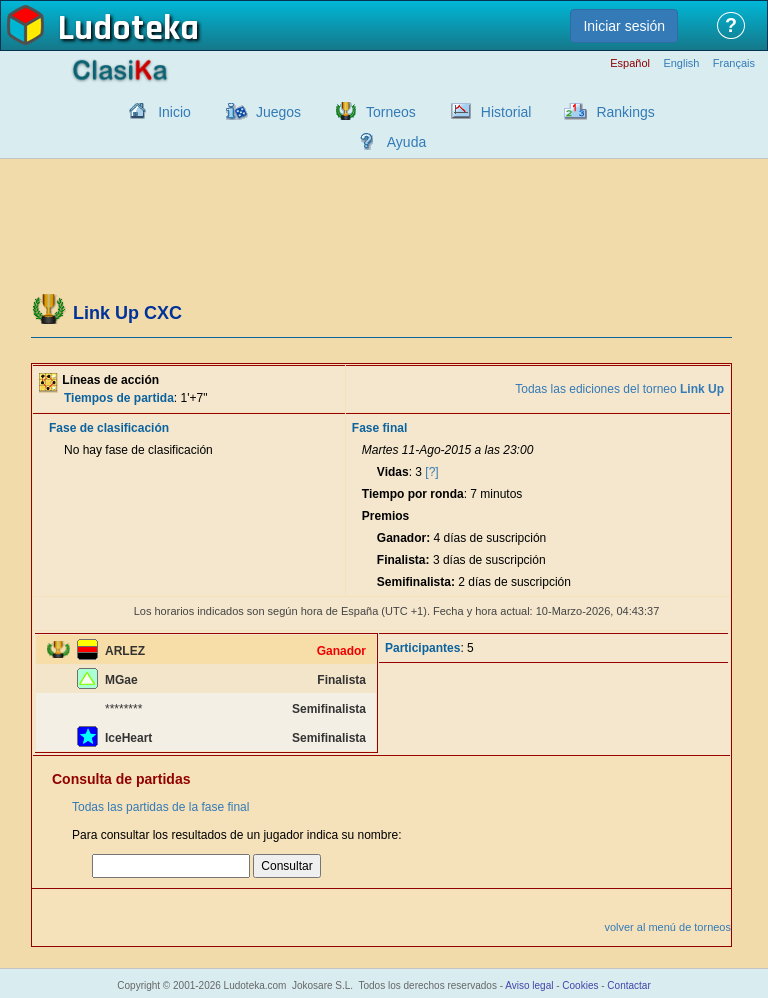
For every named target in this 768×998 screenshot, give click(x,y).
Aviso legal (529, 985)
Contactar (628, 985)
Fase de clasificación (109, 428)
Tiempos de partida (119, 398)
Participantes (422, 648)
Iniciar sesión (624, 26)
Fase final (379, 428)
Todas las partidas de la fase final (160, 807)
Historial (506, 112)
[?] (431, 472)
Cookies (580, 985)
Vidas (393, 472)
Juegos (278, 112)
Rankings (625, 112)
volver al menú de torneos (667, 927)
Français (734, 63)
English (681, 63)
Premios (385, 516)
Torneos (391, 112)
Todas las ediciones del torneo (619, 389)
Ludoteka (128, 29)
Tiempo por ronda (413, 494)
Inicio (174, 112)
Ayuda (406, 142)
